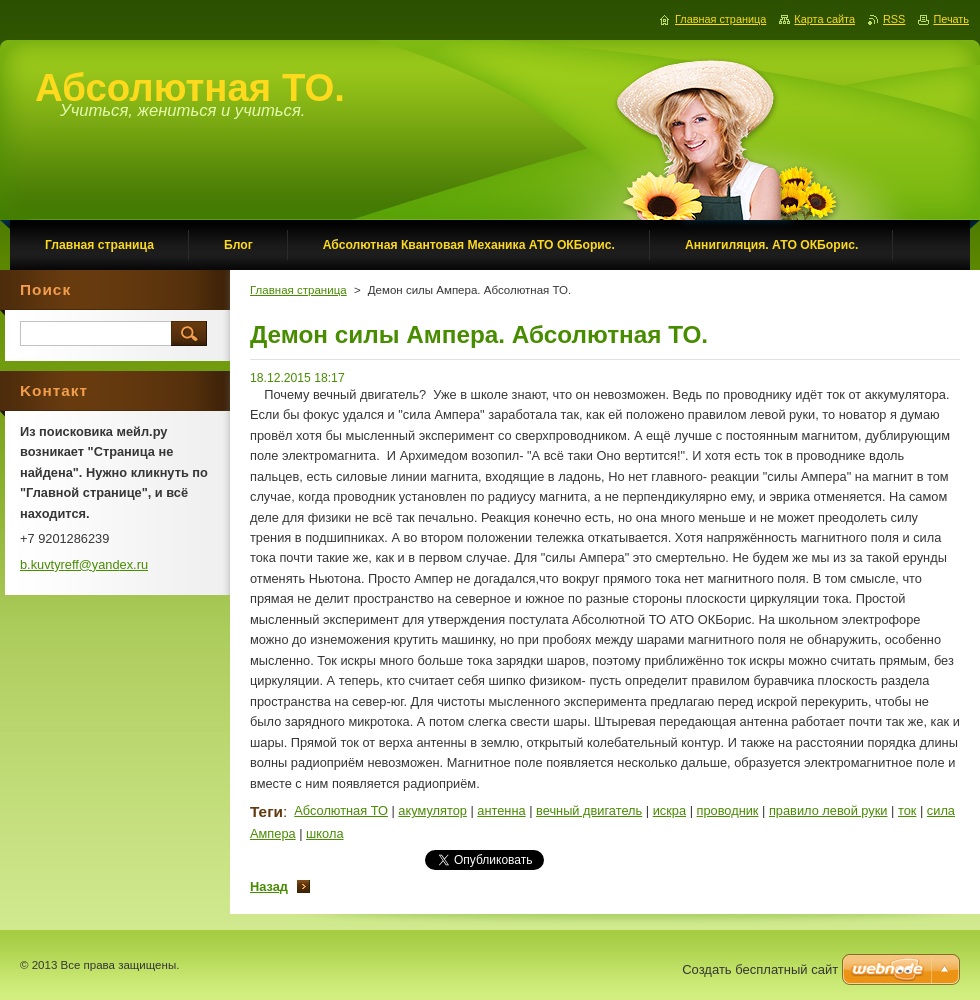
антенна (501, 810)
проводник (728, 810)
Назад (269, 886)
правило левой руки (828, 810)
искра (669, 810)
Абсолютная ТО (341, 810)
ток (907, 810)
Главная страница (298, 290)
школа (324, 833)
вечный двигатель (589, 810)
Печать (951, 19)
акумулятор (432, 810)
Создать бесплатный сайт (760, 969)
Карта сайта (824, 19)
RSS (894, 19)
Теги (266, 811)
